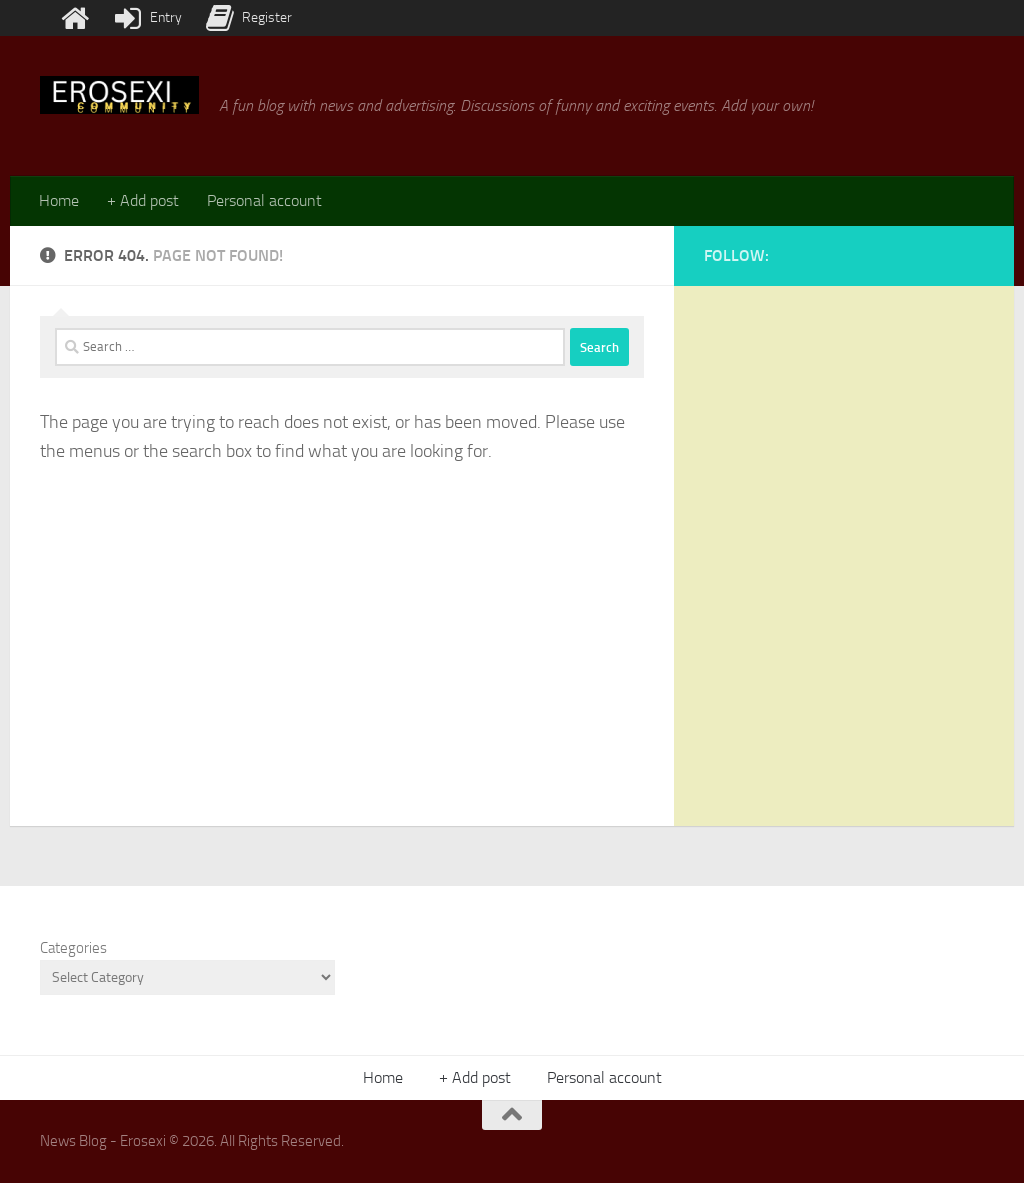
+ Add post (143, 200)
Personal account (264, 200)
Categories (73, 948)
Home (59, 200)
